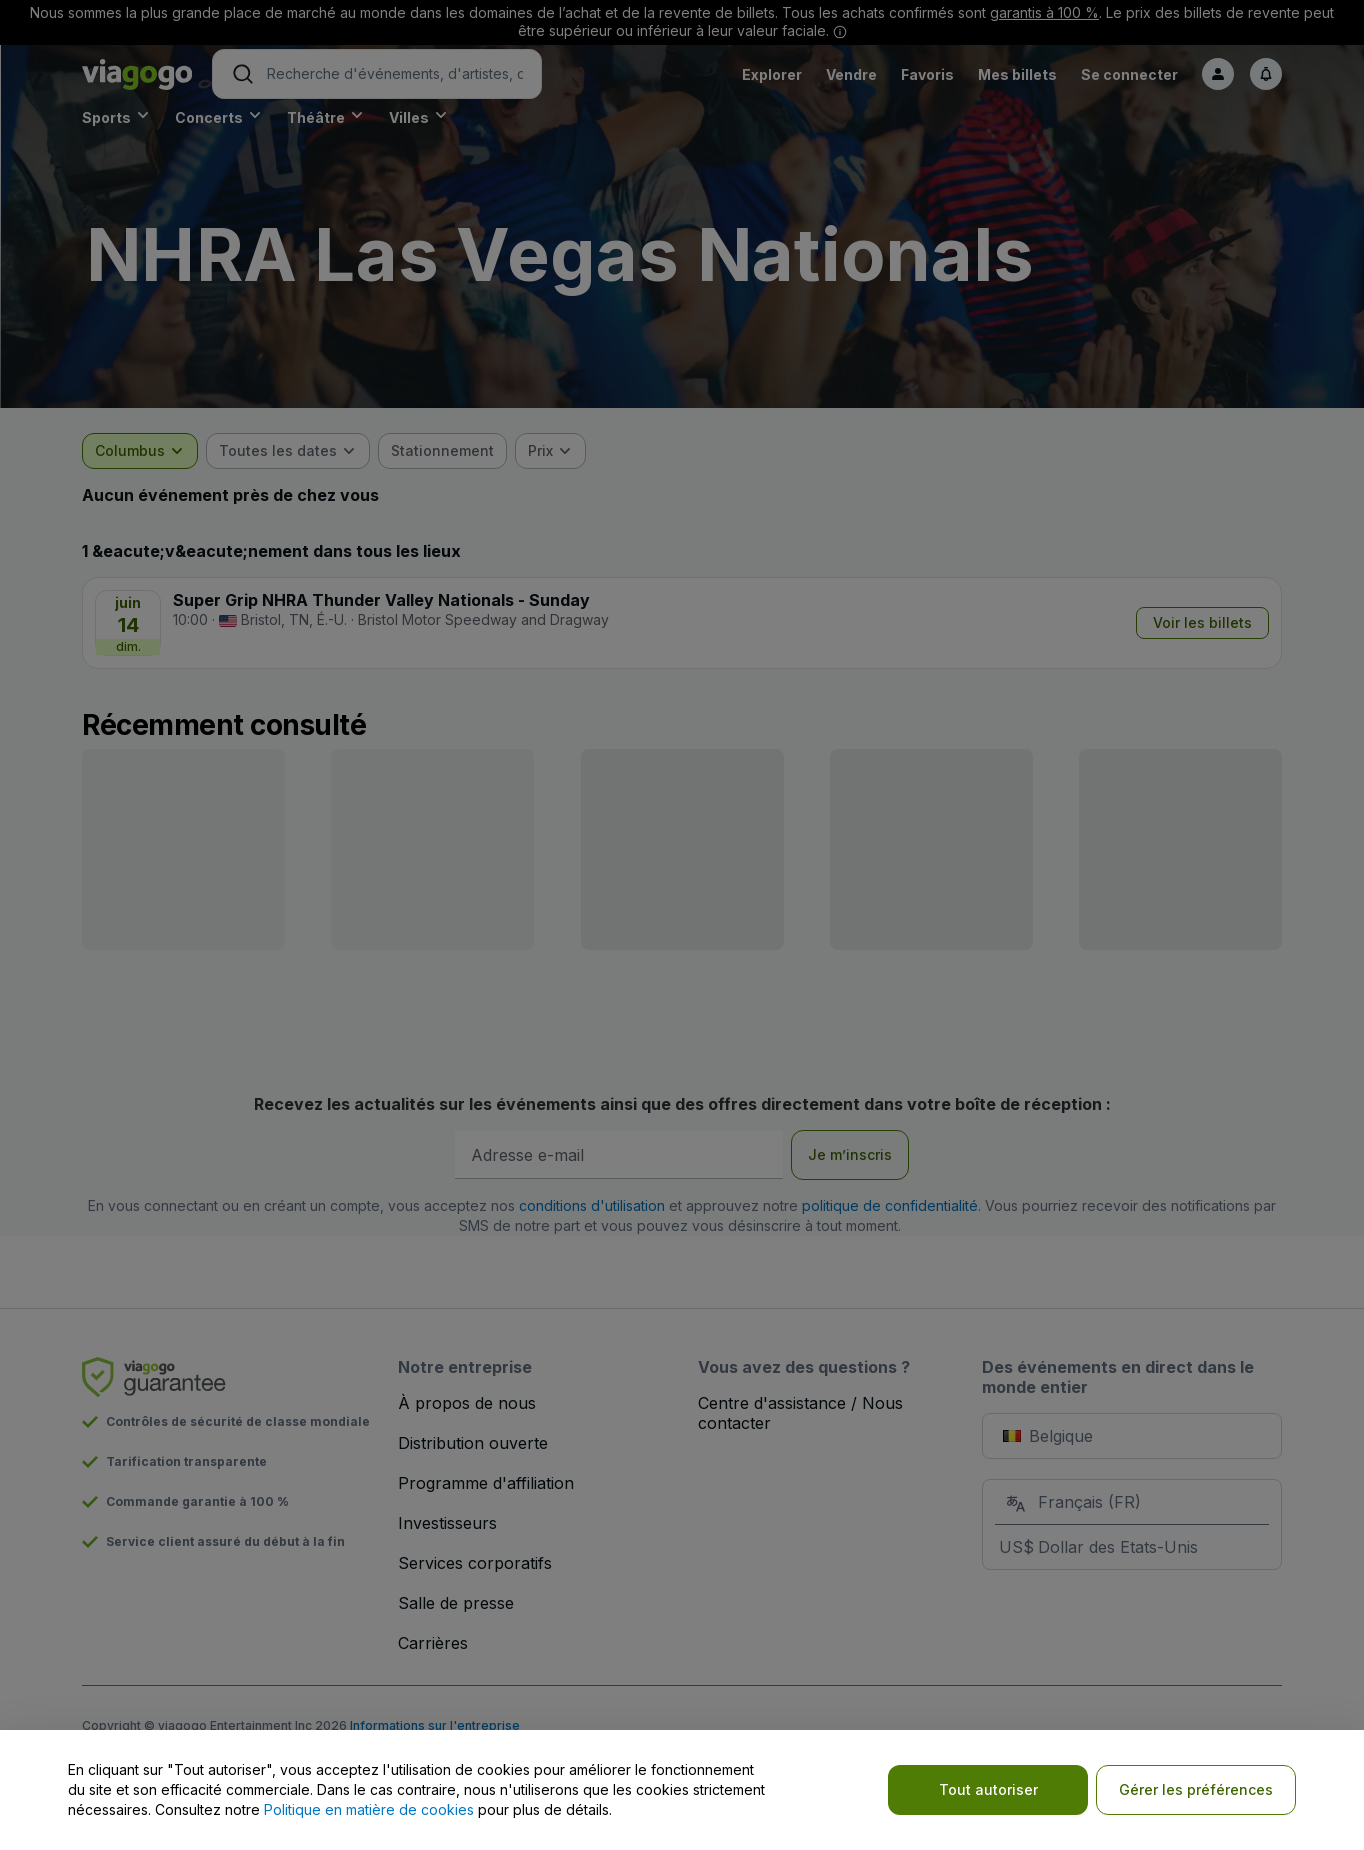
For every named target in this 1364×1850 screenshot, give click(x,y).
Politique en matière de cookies (369, 1809)
